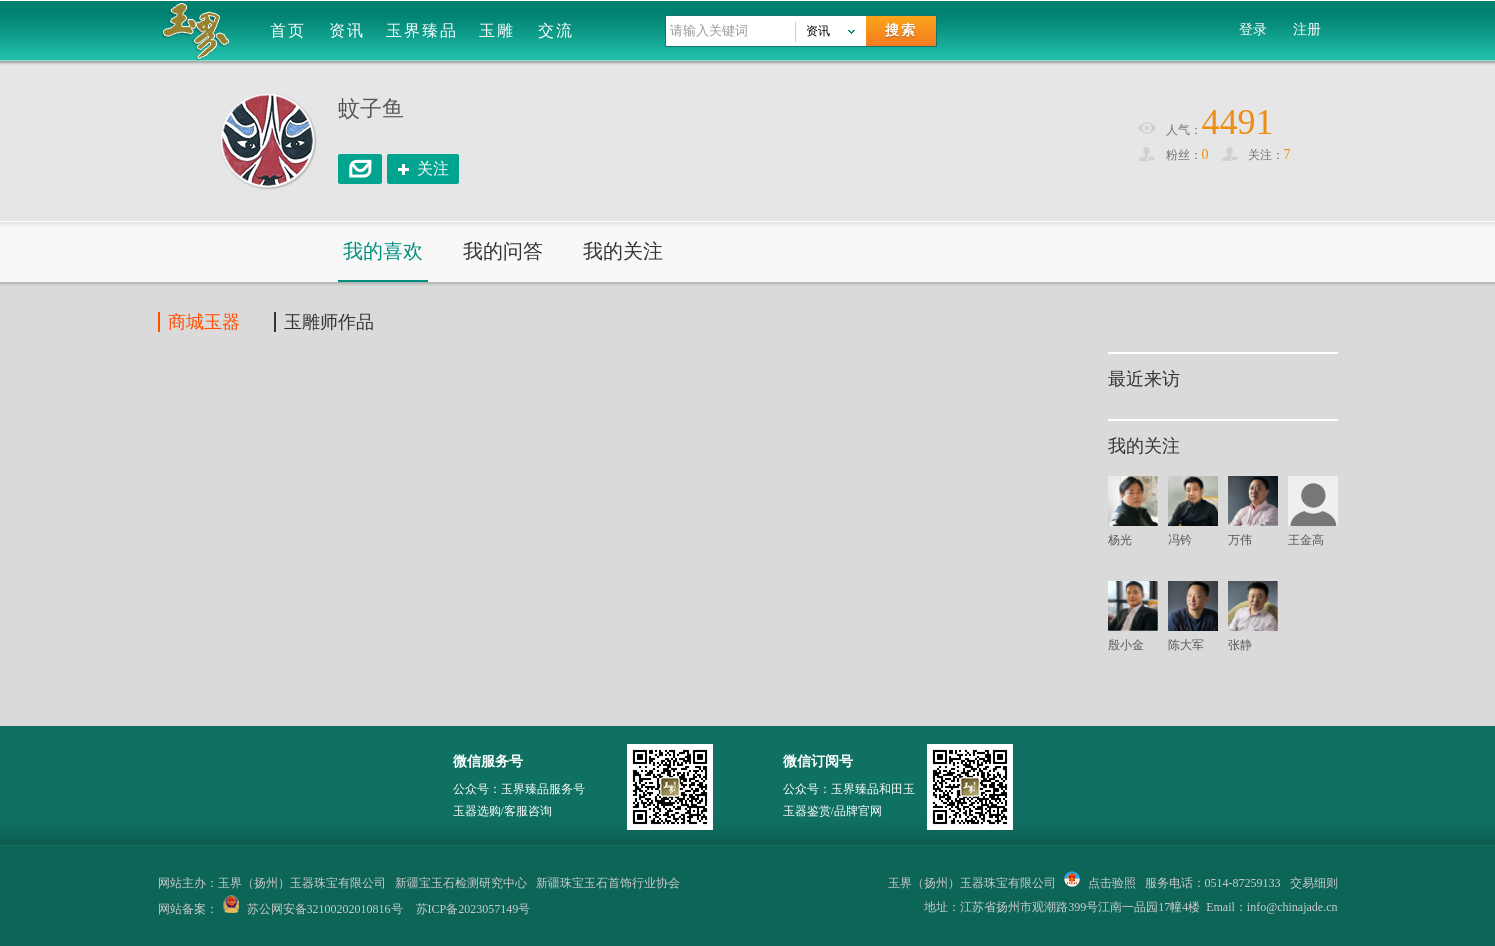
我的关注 (623, 251)
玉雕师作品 (329, 322)
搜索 (901, 30)
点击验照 (1100, 883)
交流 (556, 30)
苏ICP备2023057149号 (473, 909)
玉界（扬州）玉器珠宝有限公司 (972, 883)
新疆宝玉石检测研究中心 (461, 883)
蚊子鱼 (371, 108)
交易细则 (1314, 883)
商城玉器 (204, 322)
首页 (288, 30)
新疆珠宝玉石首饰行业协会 (608, 883)
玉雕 (497, 30)
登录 (1253, 29)
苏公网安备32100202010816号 (325, 909)
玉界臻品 (422, 30)
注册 (1307, 29)
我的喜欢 (383, 251)
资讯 (347, 30)
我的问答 (503, 251)
